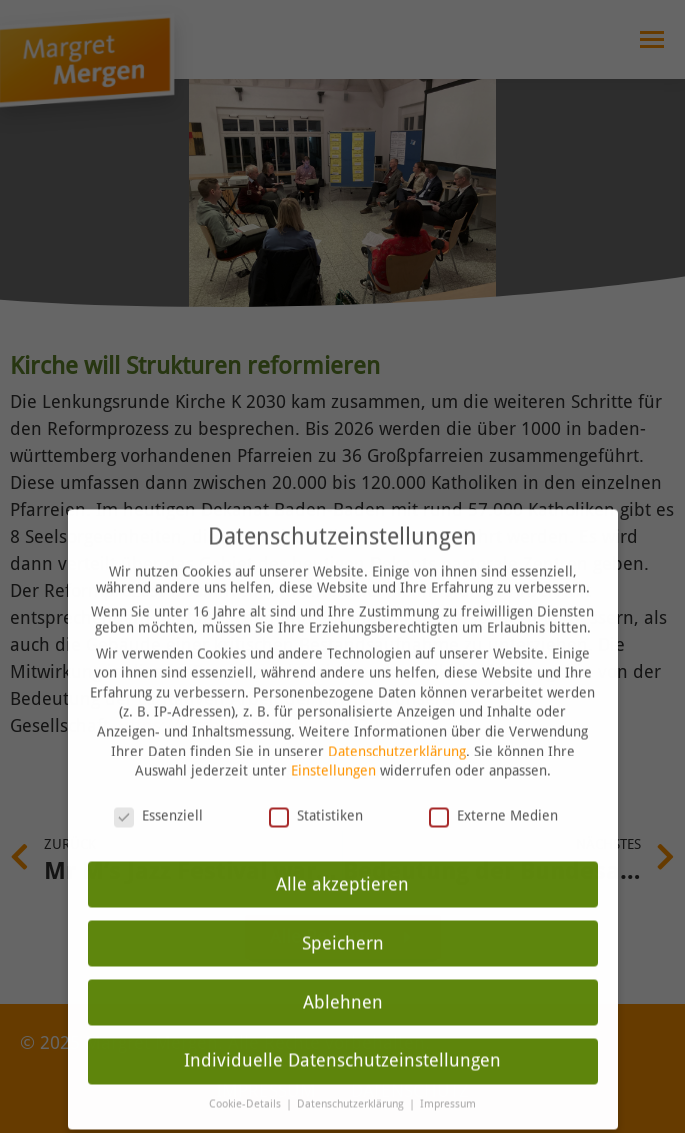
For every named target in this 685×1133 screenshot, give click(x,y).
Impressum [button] (448, 1079)
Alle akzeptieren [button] (342, 859)
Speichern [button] (343, 918)
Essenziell (158, 791)
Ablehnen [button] (343, 977)
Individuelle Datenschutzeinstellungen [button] (342, 1036)
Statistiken (316, 791)
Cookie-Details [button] (246, 1079)
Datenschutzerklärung (397, 726)
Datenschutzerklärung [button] (352, 1079)
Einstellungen (333, 746)
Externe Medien (493, 791)
